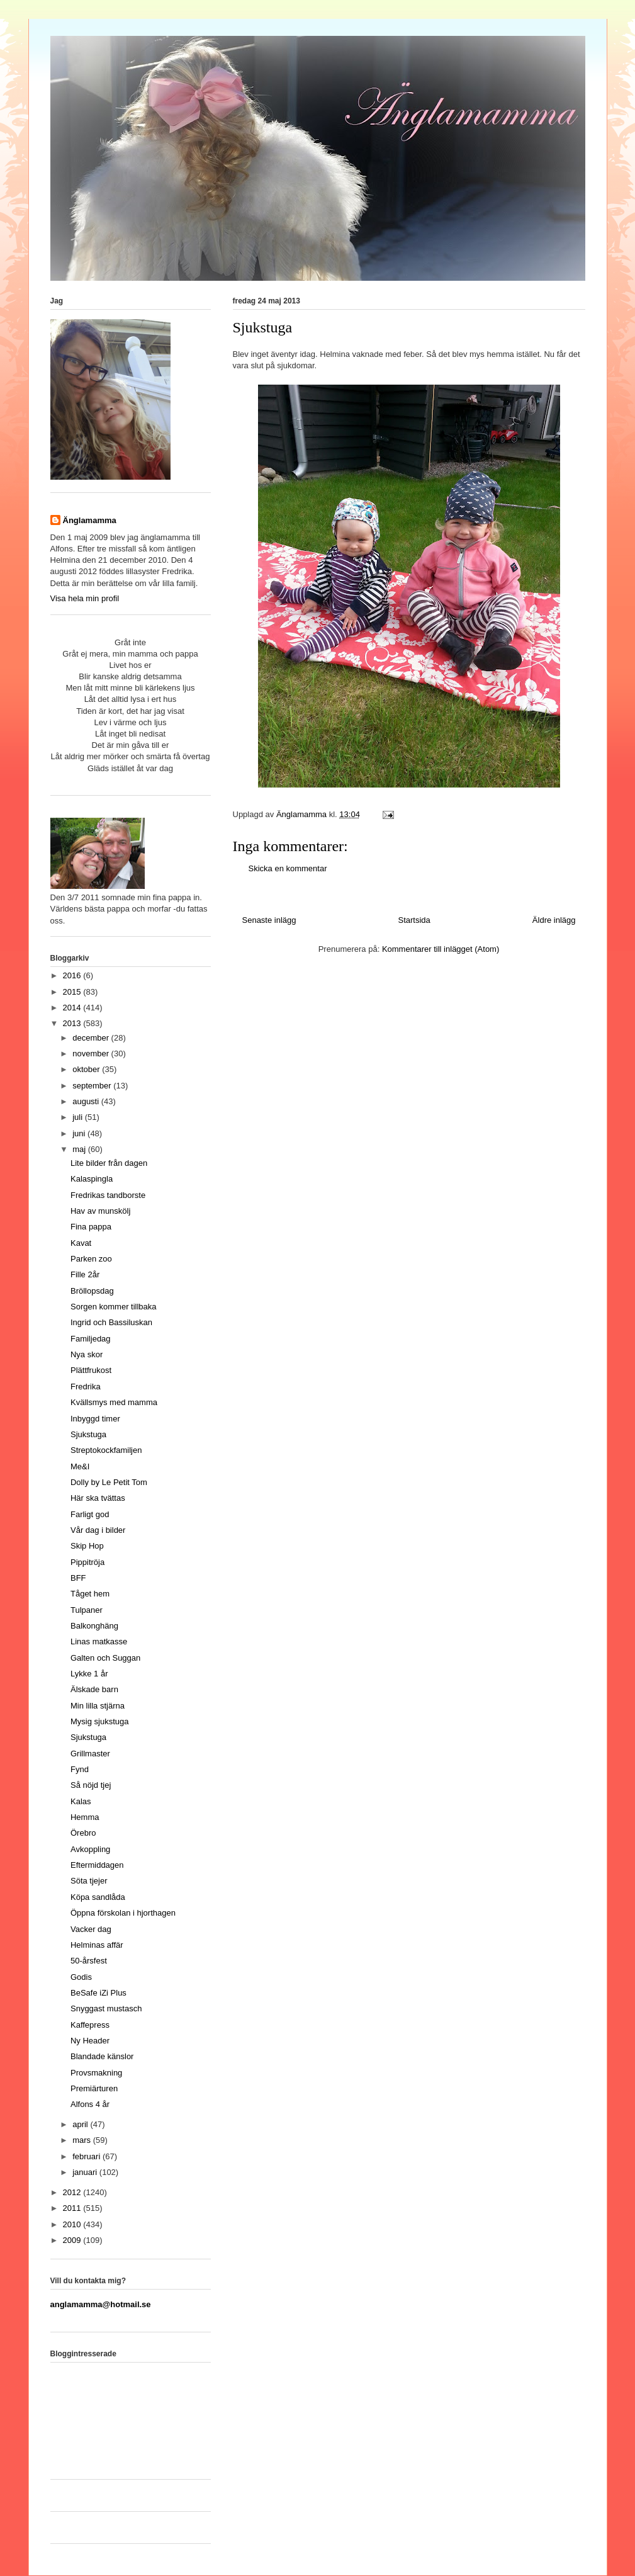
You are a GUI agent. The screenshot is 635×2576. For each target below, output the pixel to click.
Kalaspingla (91, 1178)
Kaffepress (90, 2025)
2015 (73, 992)
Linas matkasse (98, 1641)
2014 (73, 1007)
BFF (78, 1578)
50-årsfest (88, 1960)
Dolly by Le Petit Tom (108, 1482)
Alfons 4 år (90, 2104)
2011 (73, 2208)
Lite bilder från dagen (108, 1163)
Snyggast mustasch (106, 2008)
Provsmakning (96, 2072)
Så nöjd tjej (90, 1785)
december (91, 1037)
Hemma (84, 1817)
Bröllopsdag (92, 1291)
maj (80, 1149)
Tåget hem (90, 1593)
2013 (73, 1023)
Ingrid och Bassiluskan (111, 1322)
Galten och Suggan (105, 1658)
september (92, 1085)
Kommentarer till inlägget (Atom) (440, 949)
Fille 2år (84, 1274)
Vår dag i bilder (97, 1530)
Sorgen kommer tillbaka (113, 1306)
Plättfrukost (90, 1370)
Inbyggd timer (95, 1418)
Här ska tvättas (97, 1498)
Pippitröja (87, 1562)
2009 (73, 2240)
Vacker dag (90, 1929)
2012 (73, 2192)
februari (87, 2156)
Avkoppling (90, 1849)
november (91, 1053)
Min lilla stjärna (97, 1705)
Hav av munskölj (100, 1211)
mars (82, 2140)
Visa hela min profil (85, 598)
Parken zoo (91, 1258)
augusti (86, 1101)
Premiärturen (94, 2088)
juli (78, 1117)
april (81, 2124)
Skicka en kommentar (288, 868)
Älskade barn (94, 1689)
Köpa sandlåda (97, 1897)
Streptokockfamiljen (106, 1450)
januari (85, 2172)
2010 (73, 2224)
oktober (87, 1069)
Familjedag (90, 1338)
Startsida (414, 920)
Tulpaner (86, 1610)
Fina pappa (90, 1226)
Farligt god (89, 1514)
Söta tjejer (89, 1880)
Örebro (83, 1833)
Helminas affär (96, 1945)
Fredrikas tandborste (107, 1195)
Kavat (80, 1243)
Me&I (79, 1466)
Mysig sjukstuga (99, 1721)
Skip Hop (87, 1546)
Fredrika (85, 1386)
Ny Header (90, 2040)
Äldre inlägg (554, 920)
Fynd (79, 1769)
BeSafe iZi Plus (98, 1992)
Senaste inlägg (269, 920)
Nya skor (86, 1354)
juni (79, 1133)
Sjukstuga (88, 1434)
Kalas (80, 1801)
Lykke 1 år (89, 1673)
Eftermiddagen (97, 1865)
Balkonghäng (94, 1625)
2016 (73, 975)
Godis (81, 1977)
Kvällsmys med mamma (113, 1402)
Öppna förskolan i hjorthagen (123, 1913)
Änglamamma (89, 520)
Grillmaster (90, 1753)
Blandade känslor (101, 2056)
